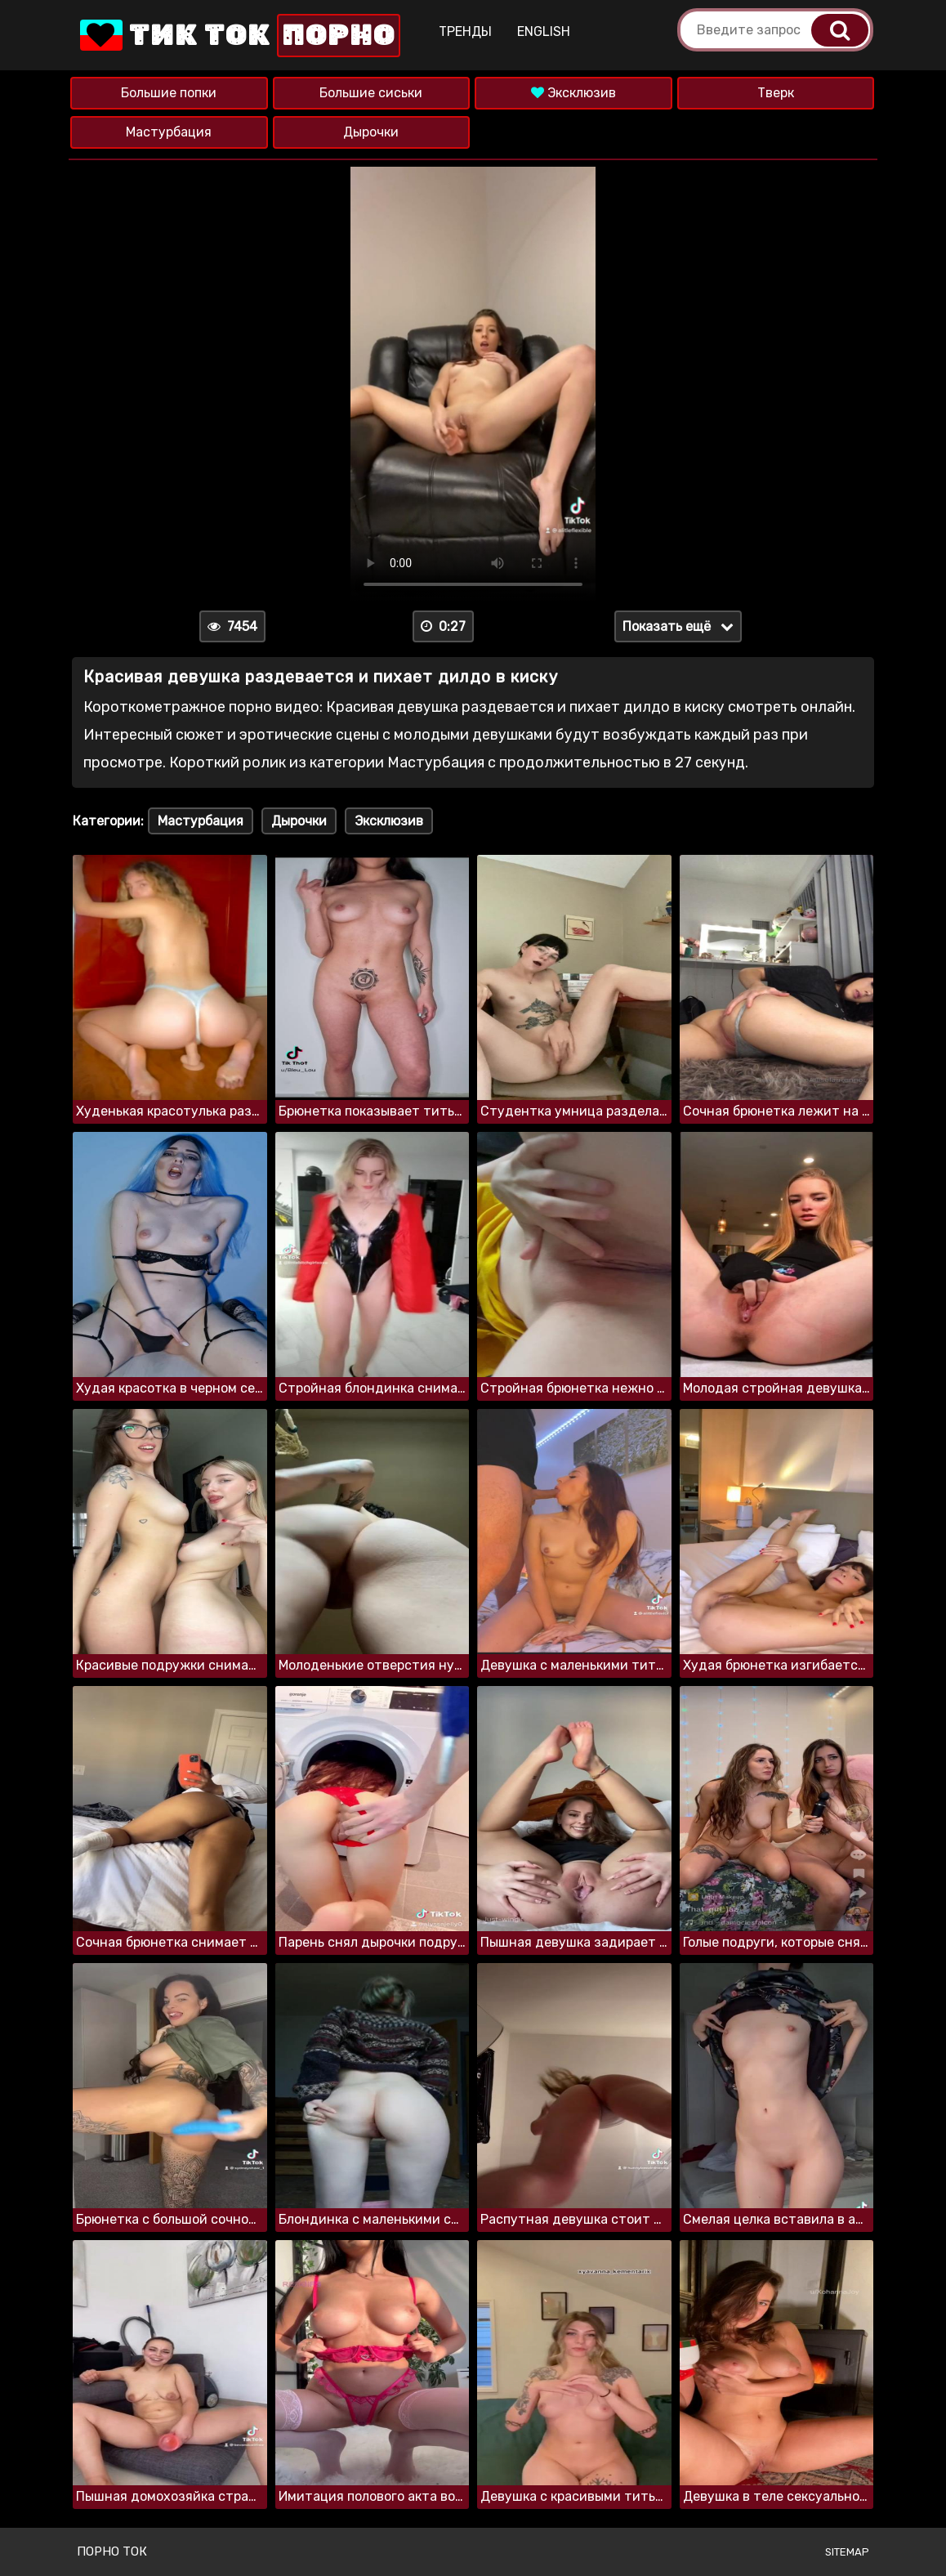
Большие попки (168, 93)
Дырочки (371, 132)
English (543, 31)
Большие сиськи (370, 93)
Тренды (465, 31)
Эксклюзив (573, 93)
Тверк (775, 93)
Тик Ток (238, 35)
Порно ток (112, 2551)
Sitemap (847, 2552)
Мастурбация (169, 132)
